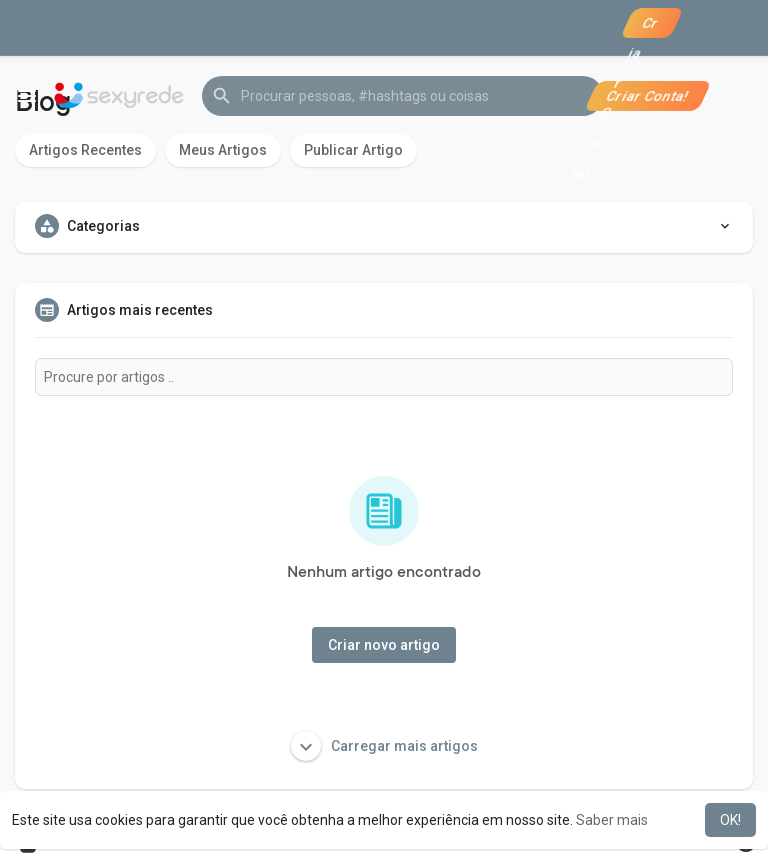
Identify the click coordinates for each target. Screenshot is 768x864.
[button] (402, 96)
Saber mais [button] (612, 820)
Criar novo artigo (384, 645)
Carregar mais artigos (384, 746)
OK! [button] (730, 820)
